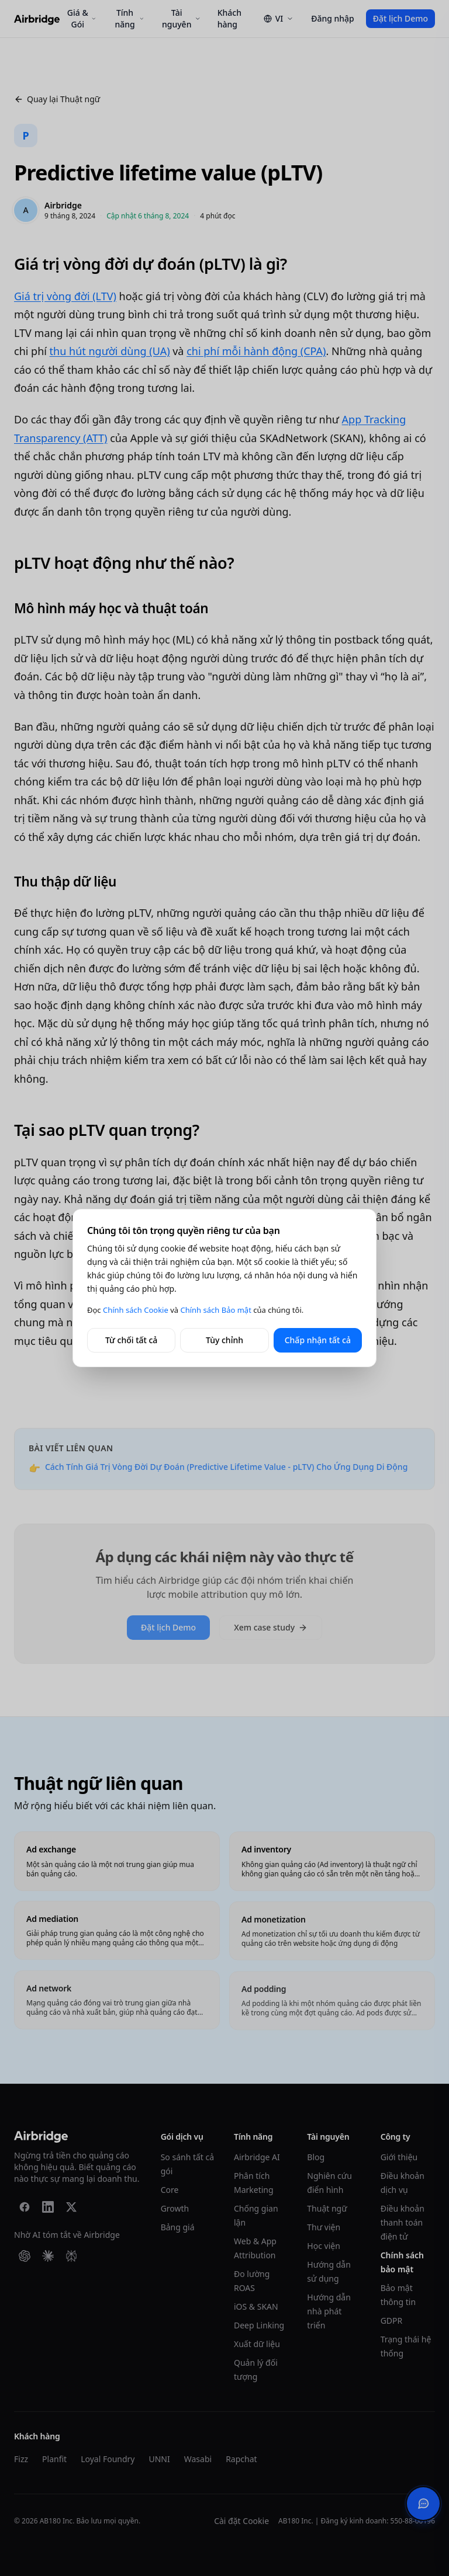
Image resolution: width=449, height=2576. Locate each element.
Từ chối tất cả (131, 1340)
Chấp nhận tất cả (318, 1340)
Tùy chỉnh (224, 1340)
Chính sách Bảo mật (215, 1310)
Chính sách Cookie (135, 1310)
